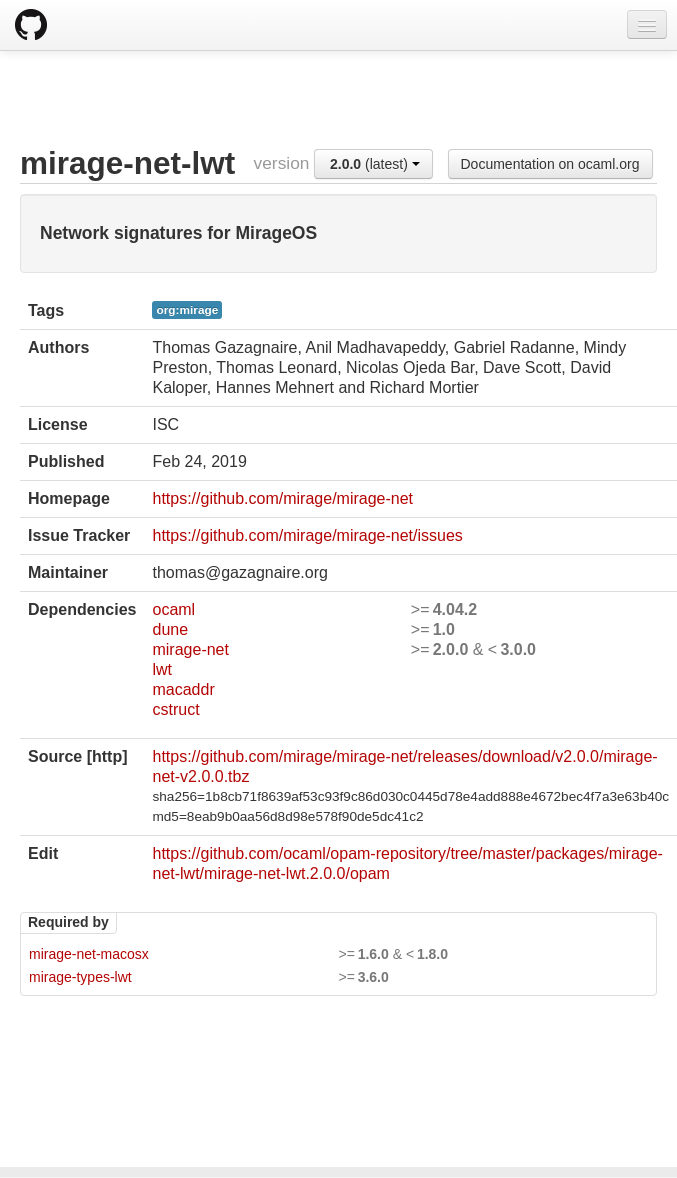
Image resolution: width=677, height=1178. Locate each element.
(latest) (375, 164)
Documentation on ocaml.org (550, 164)
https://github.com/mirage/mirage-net (282, 498)
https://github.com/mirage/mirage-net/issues (307, 535)
